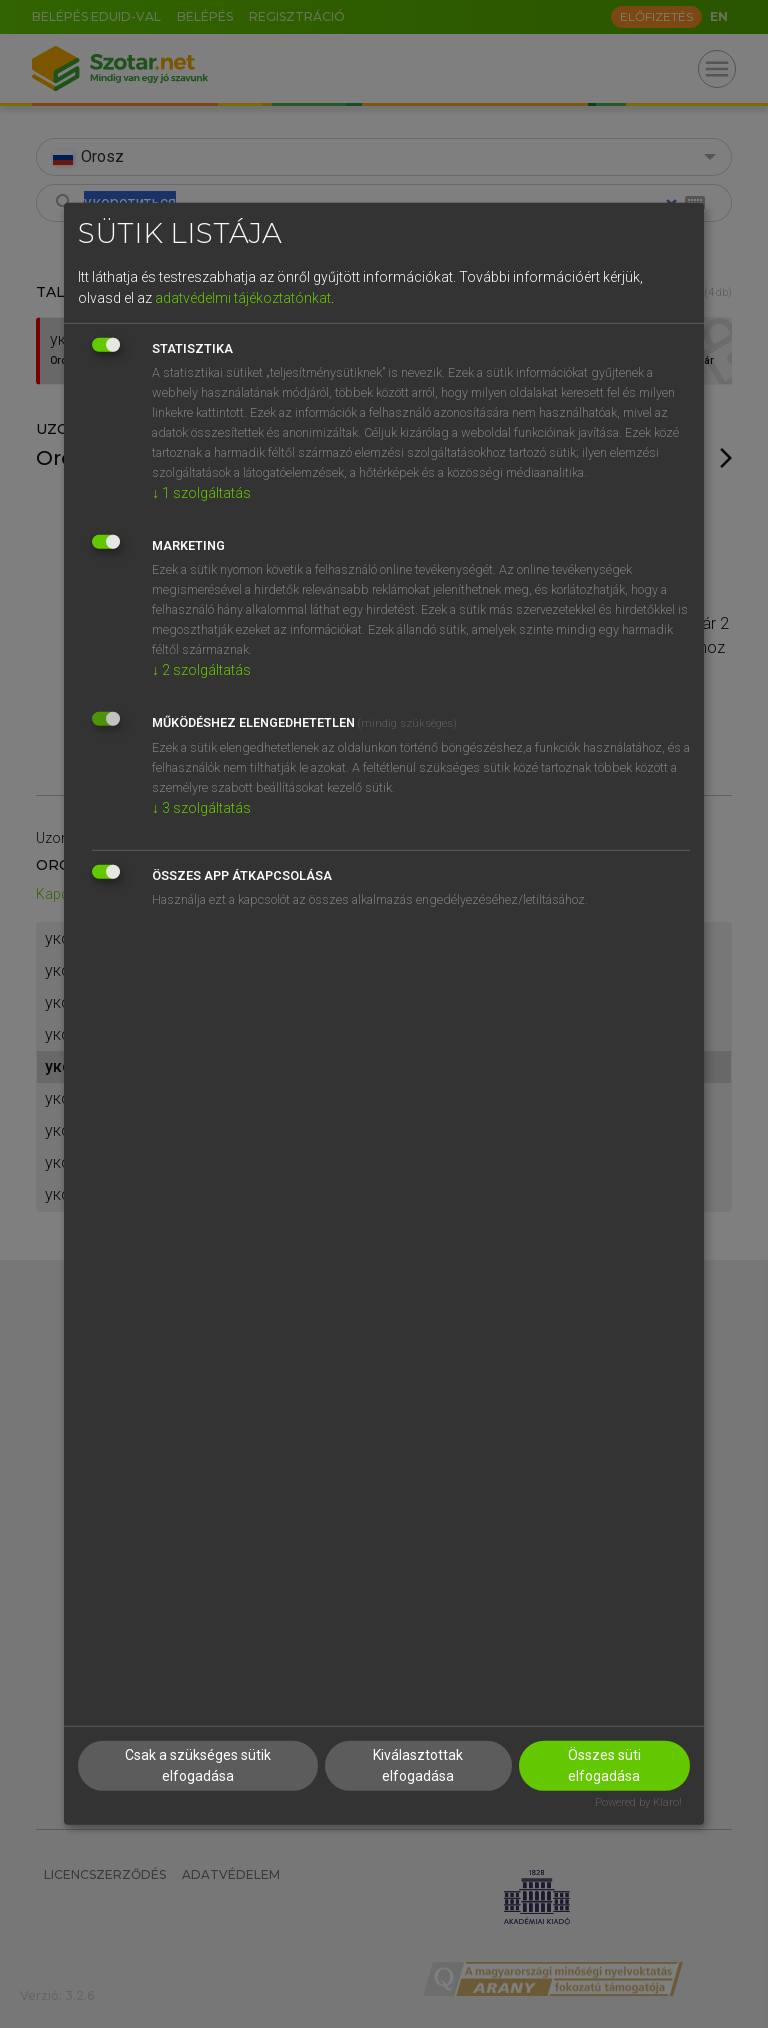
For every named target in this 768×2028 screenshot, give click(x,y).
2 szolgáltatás (201, 669)
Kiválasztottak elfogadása (418, 1764)
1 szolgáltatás (201, 492)
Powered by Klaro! (638, 1801)
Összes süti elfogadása (604, 1764)
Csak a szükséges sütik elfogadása (198, 1764)
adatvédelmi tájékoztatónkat (243, 297)
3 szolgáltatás (201, 807)
